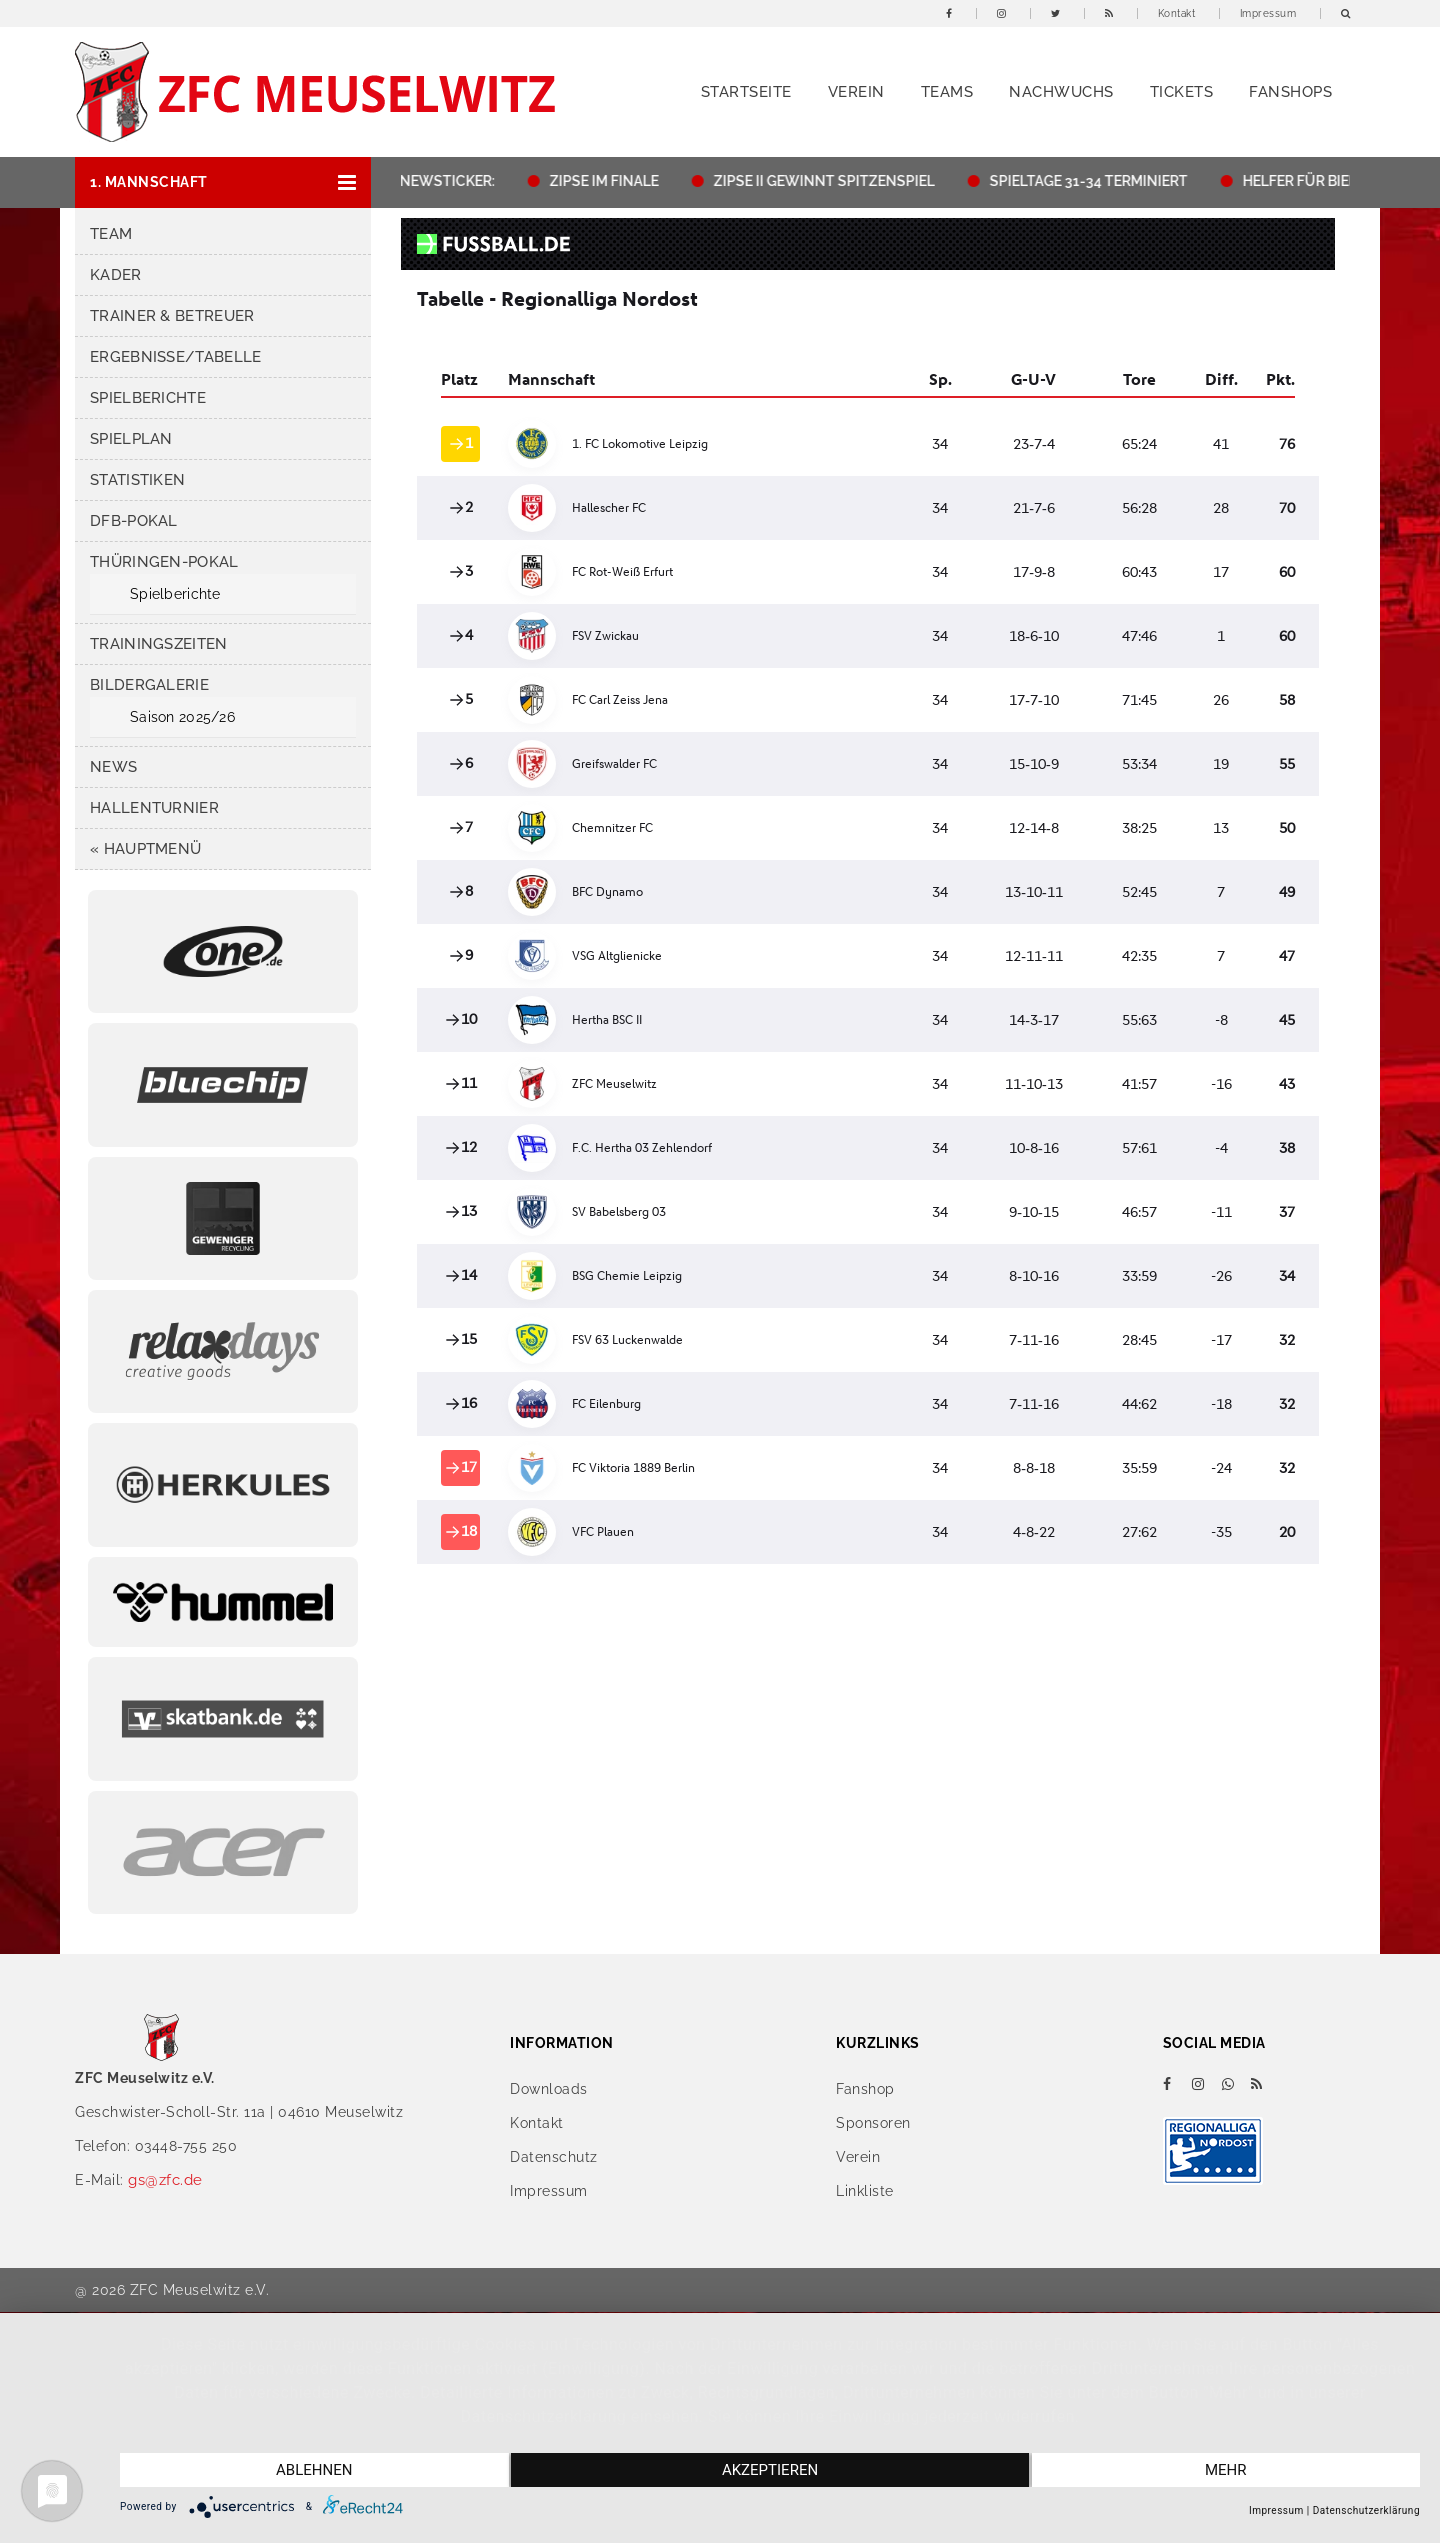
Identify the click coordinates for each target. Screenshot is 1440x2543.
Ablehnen (314, 2470)
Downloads (549, 2089)
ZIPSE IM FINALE (613, 181)
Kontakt (1177, 13)
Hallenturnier (154, 808)
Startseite (746, 92)
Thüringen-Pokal (164, 562)
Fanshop (865, 2089)
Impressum (1268, 13)
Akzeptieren (770, 2470)
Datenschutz (554, 2157)
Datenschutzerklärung (1366, 2510)
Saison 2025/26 (182, 717)
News (113, 767)
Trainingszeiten (159, 644)
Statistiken (137, 480)
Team (111, 234)
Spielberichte (148, 398)
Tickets (1182, 92)
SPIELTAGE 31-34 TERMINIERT (1098, 181)
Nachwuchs (1061, 92)
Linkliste (865, 2191)
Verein (856, 92)
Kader (116, 275)
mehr (1226, 2470)
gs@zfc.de (165, 2180)
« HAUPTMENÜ (145, 849)
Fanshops (1290, 92)
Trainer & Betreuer (172, 316)
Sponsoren (873, 2123)
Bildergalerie (149, 685)
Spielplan (131, 439)
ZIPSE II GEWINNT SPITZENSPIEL (833, 181)
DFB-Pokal (134, 521)
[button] (223, 182)
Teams (947, 92)
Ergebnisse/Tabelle (175, 357)
